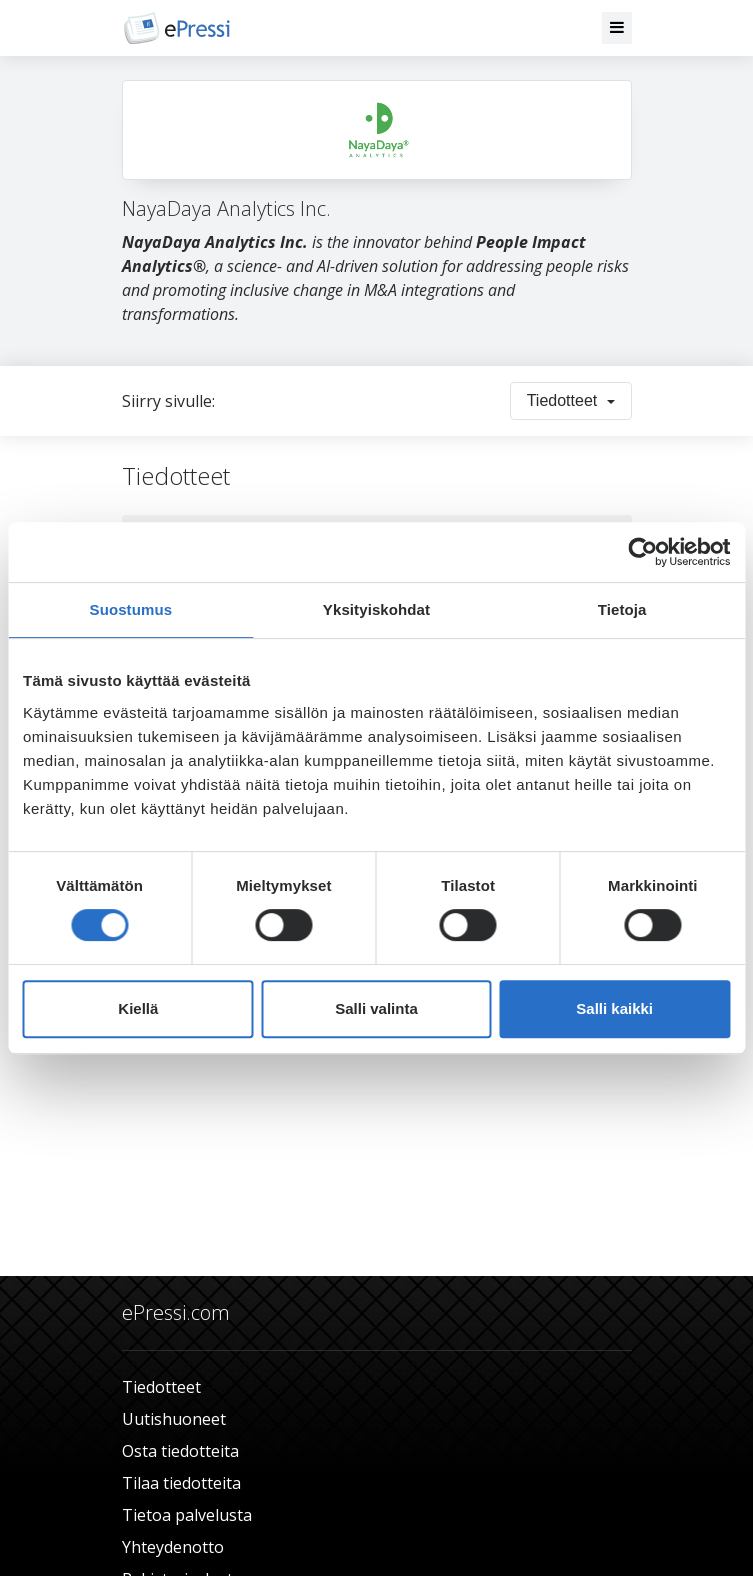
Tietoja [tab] (622, 609)
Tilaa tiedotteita (181, 1483)
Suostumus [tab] (131, 609)
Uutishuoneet (174, 1419)
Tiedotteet (161, 1387)
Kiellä (138, 1008)
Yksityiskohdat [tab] (376, 609)
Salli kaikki (614, 1008)
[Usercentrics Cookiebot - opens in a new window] (642, 552)
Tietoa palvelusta (187, 1515)
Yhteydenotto (173, 1547)
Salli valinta (376, 1008)
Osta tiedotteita (180, 1451)
